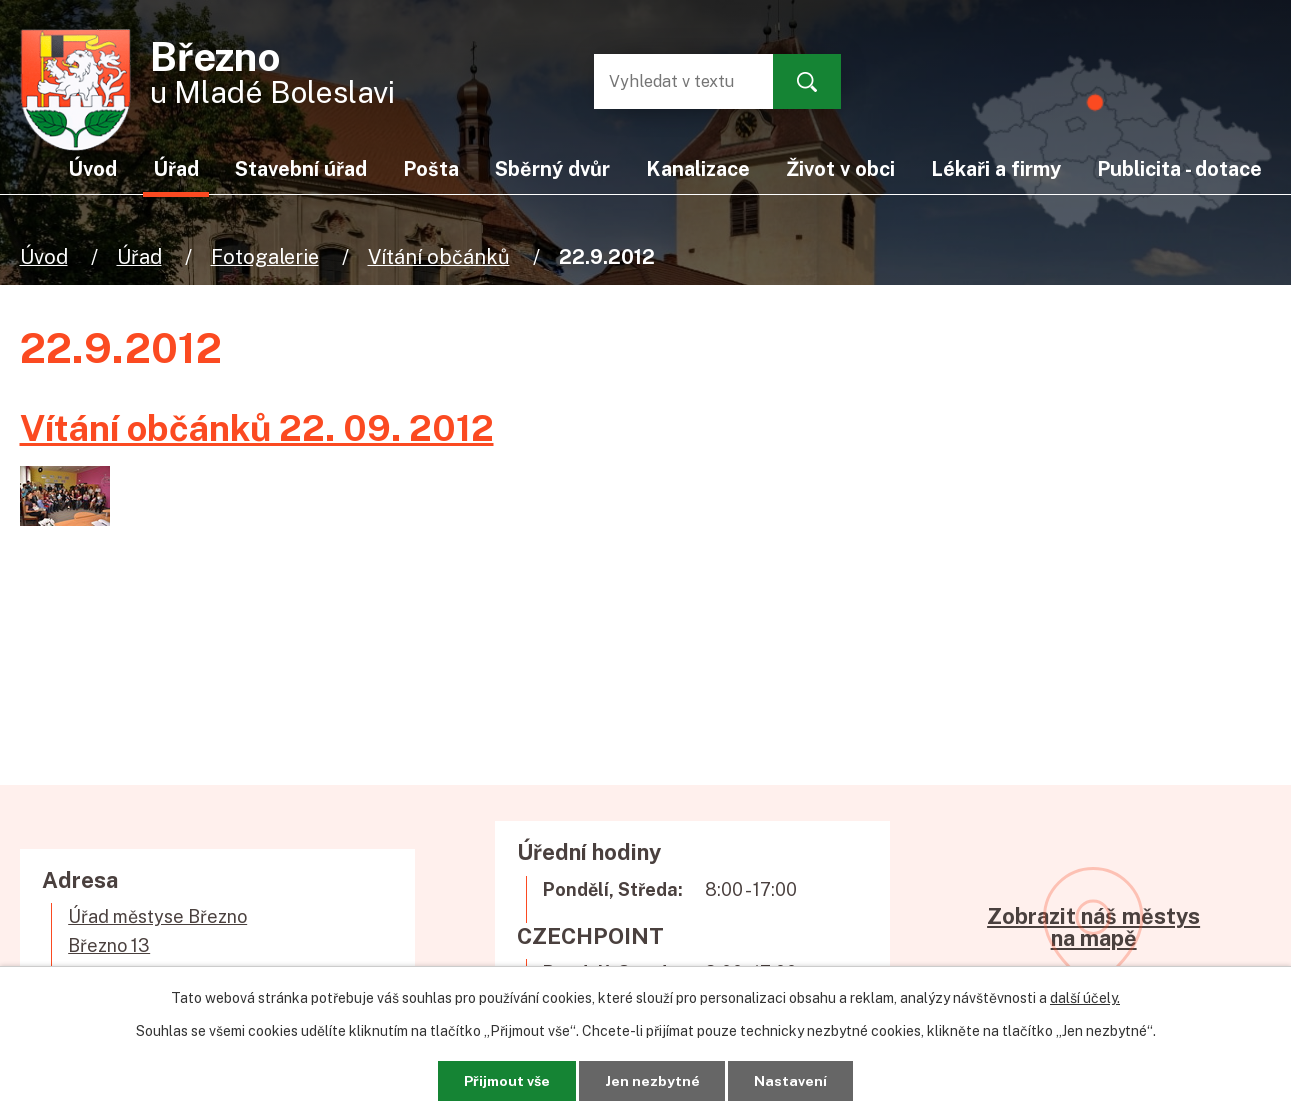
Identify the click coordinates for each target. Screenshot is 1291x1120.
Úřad (139, 256)
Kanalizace (698, 168)
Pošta (431, 168)
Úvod (44, 256)
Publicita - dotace (1179, 168)
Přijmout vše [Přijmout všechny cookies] (505, 1080)
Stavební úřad (301, 168)
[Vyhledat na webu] (674, 81)
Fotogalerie (265, 256)
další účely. (1085, 998)
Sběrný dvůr (552, 168)
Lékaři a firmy (996, 168)
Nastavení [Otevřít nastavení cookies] (792, 1080)
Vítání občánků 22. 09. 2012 (257, 428)
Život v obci (840, 168)
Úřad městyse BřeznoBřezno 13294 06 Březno (157, 945)
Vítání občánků (439, 256)
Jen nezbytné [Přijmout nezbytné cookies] (652, 1080)
